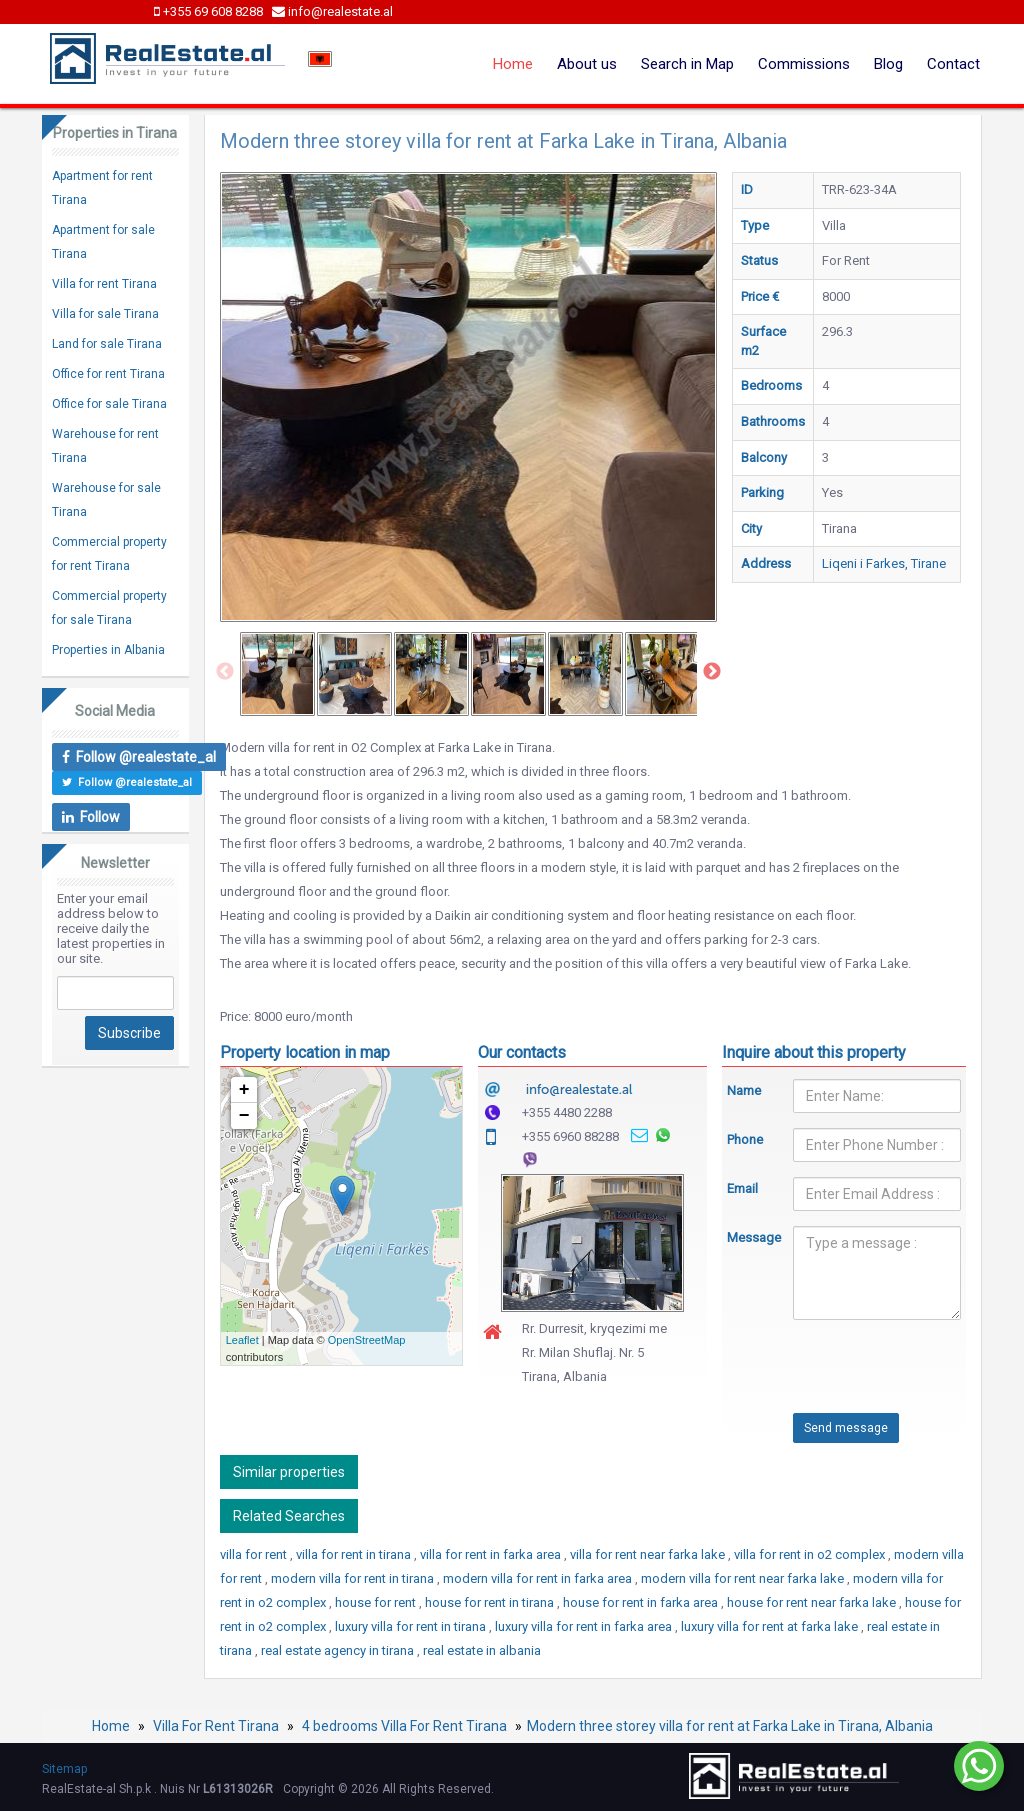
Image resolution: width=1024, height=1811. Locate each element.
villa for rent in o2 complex (811, 1554)
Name (744, 1090)
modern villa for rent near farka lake (744, 1578)
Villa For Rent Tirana (216, 1726)
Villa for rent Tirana (104, 284)
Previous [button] (225, 672)
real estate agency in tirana (339, 1650)
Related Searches (289, 1516)
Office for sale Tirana (109, 404)
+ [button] (244, 1090)
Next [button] (712, 672)
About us (587, 64)
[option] (277, 674)
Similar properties (289, 1472)
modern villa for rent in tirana (354, 1578)
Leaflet (242, 1340)
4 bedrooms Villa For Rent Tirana (404, 1726)
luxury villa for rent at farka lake (771, 1626)
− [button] (244, 1116)
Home (513, 64)
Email (742, 1188)
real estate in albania (482, 1650)
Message (745, 1237)
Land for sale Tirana (107, 344)
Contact (953, 64)
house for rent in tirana (491, 1602)
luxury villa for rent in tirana (412, 1626)
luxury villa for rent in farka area (585, 1626)
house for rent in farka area (642, 1602)
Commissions (804, 64)
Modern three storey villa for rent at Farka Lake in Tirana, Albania (730, 1726)
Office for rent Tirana (108, 374)
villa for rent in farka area (492, 1554)
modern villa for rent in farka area (539, 1578)
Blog (888, 64)
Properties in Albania (108, 650)
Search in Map (687, 64)
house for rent (377, 1602)
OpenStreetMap (367, 1340)
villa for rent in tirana (355, 1554)
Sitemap (64, 1769)
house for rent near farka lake (813, 1602)
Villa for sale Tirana (105, 314)
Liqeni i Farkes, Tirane (884, 563)
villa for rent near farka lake (649, 1554)
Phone (745, 1139)
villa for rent (255, 1554)
